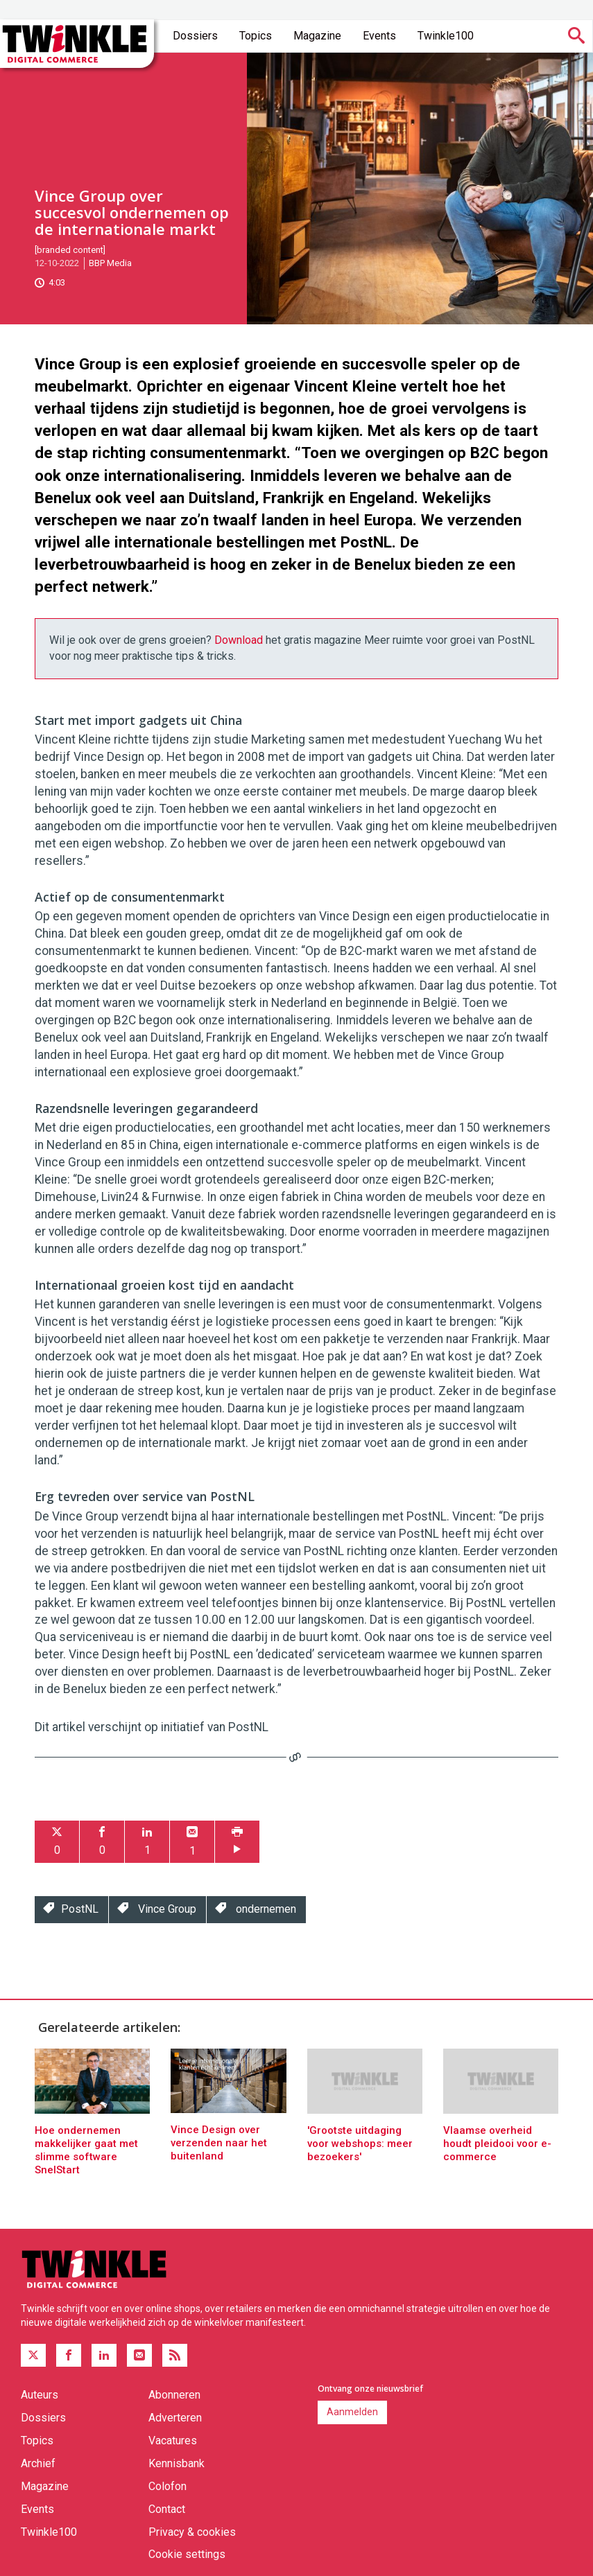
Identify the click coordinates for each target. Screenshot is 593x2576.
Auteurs (39, 2394)
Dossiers (195, 35)
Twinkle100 (446, 35)
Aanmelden (352, 2411)
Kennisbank (176, 2463)
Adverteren (175, 2417)
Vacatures (172, 2440)
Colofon (167, 2486)
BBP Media (110, 263)
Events (379, 35)
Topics (255, 35)
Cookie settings (186, 2554)
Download (238, 640)
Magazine (317, 35)
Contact (166, 2509)
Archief (38, 2463)
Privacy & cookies (192, 2532)
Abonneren (174, 2394)
